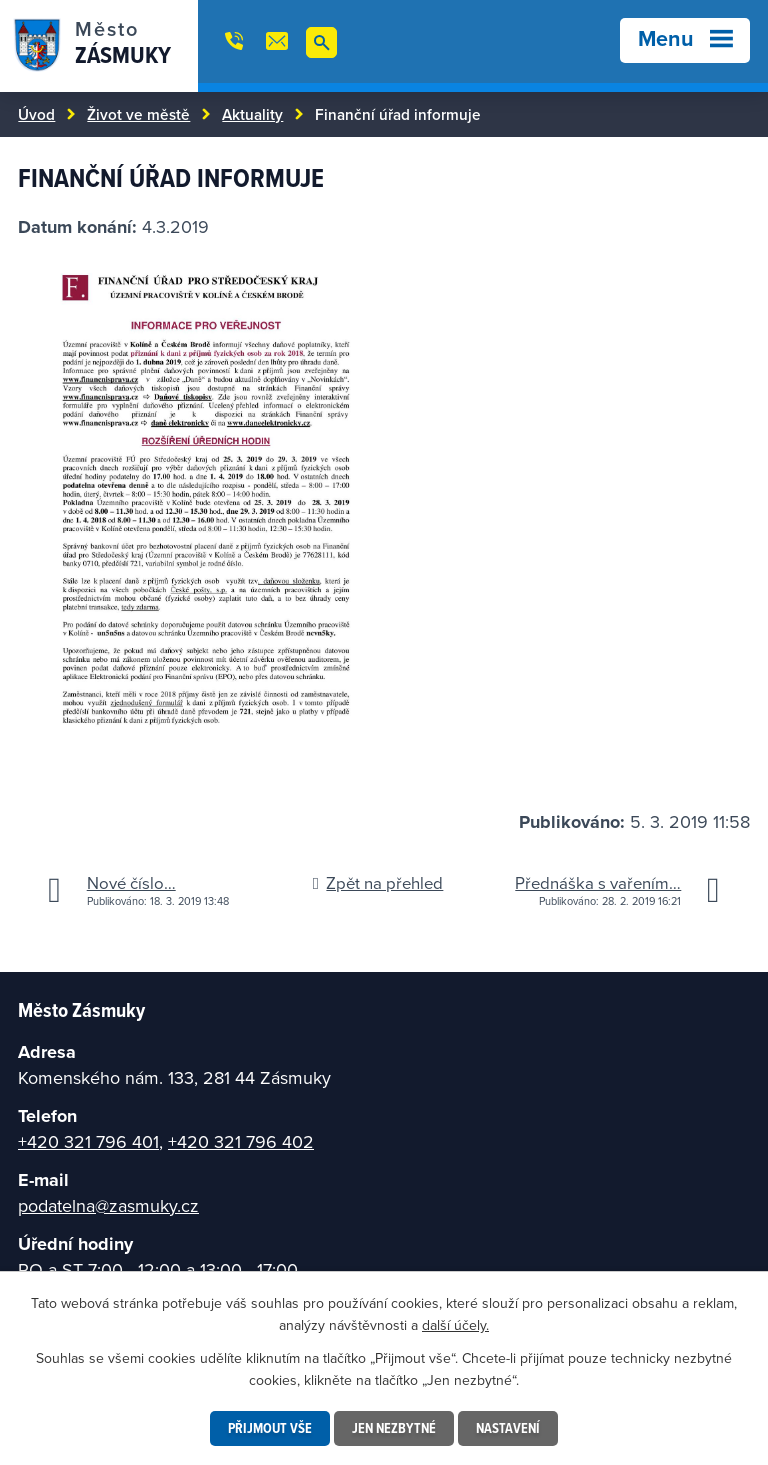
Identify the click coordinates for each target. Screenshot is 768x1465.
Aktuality (252, 114)
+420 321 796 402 (241, 1141)
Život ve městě (138, 114)
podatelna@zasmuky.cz (108, 1205)
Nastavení (508, 1428)
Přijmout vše (270, 1428)
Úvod (36, 114)
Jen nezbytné (394, 1428)
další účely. (455, 1325)
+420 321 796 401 (88, 1141)
